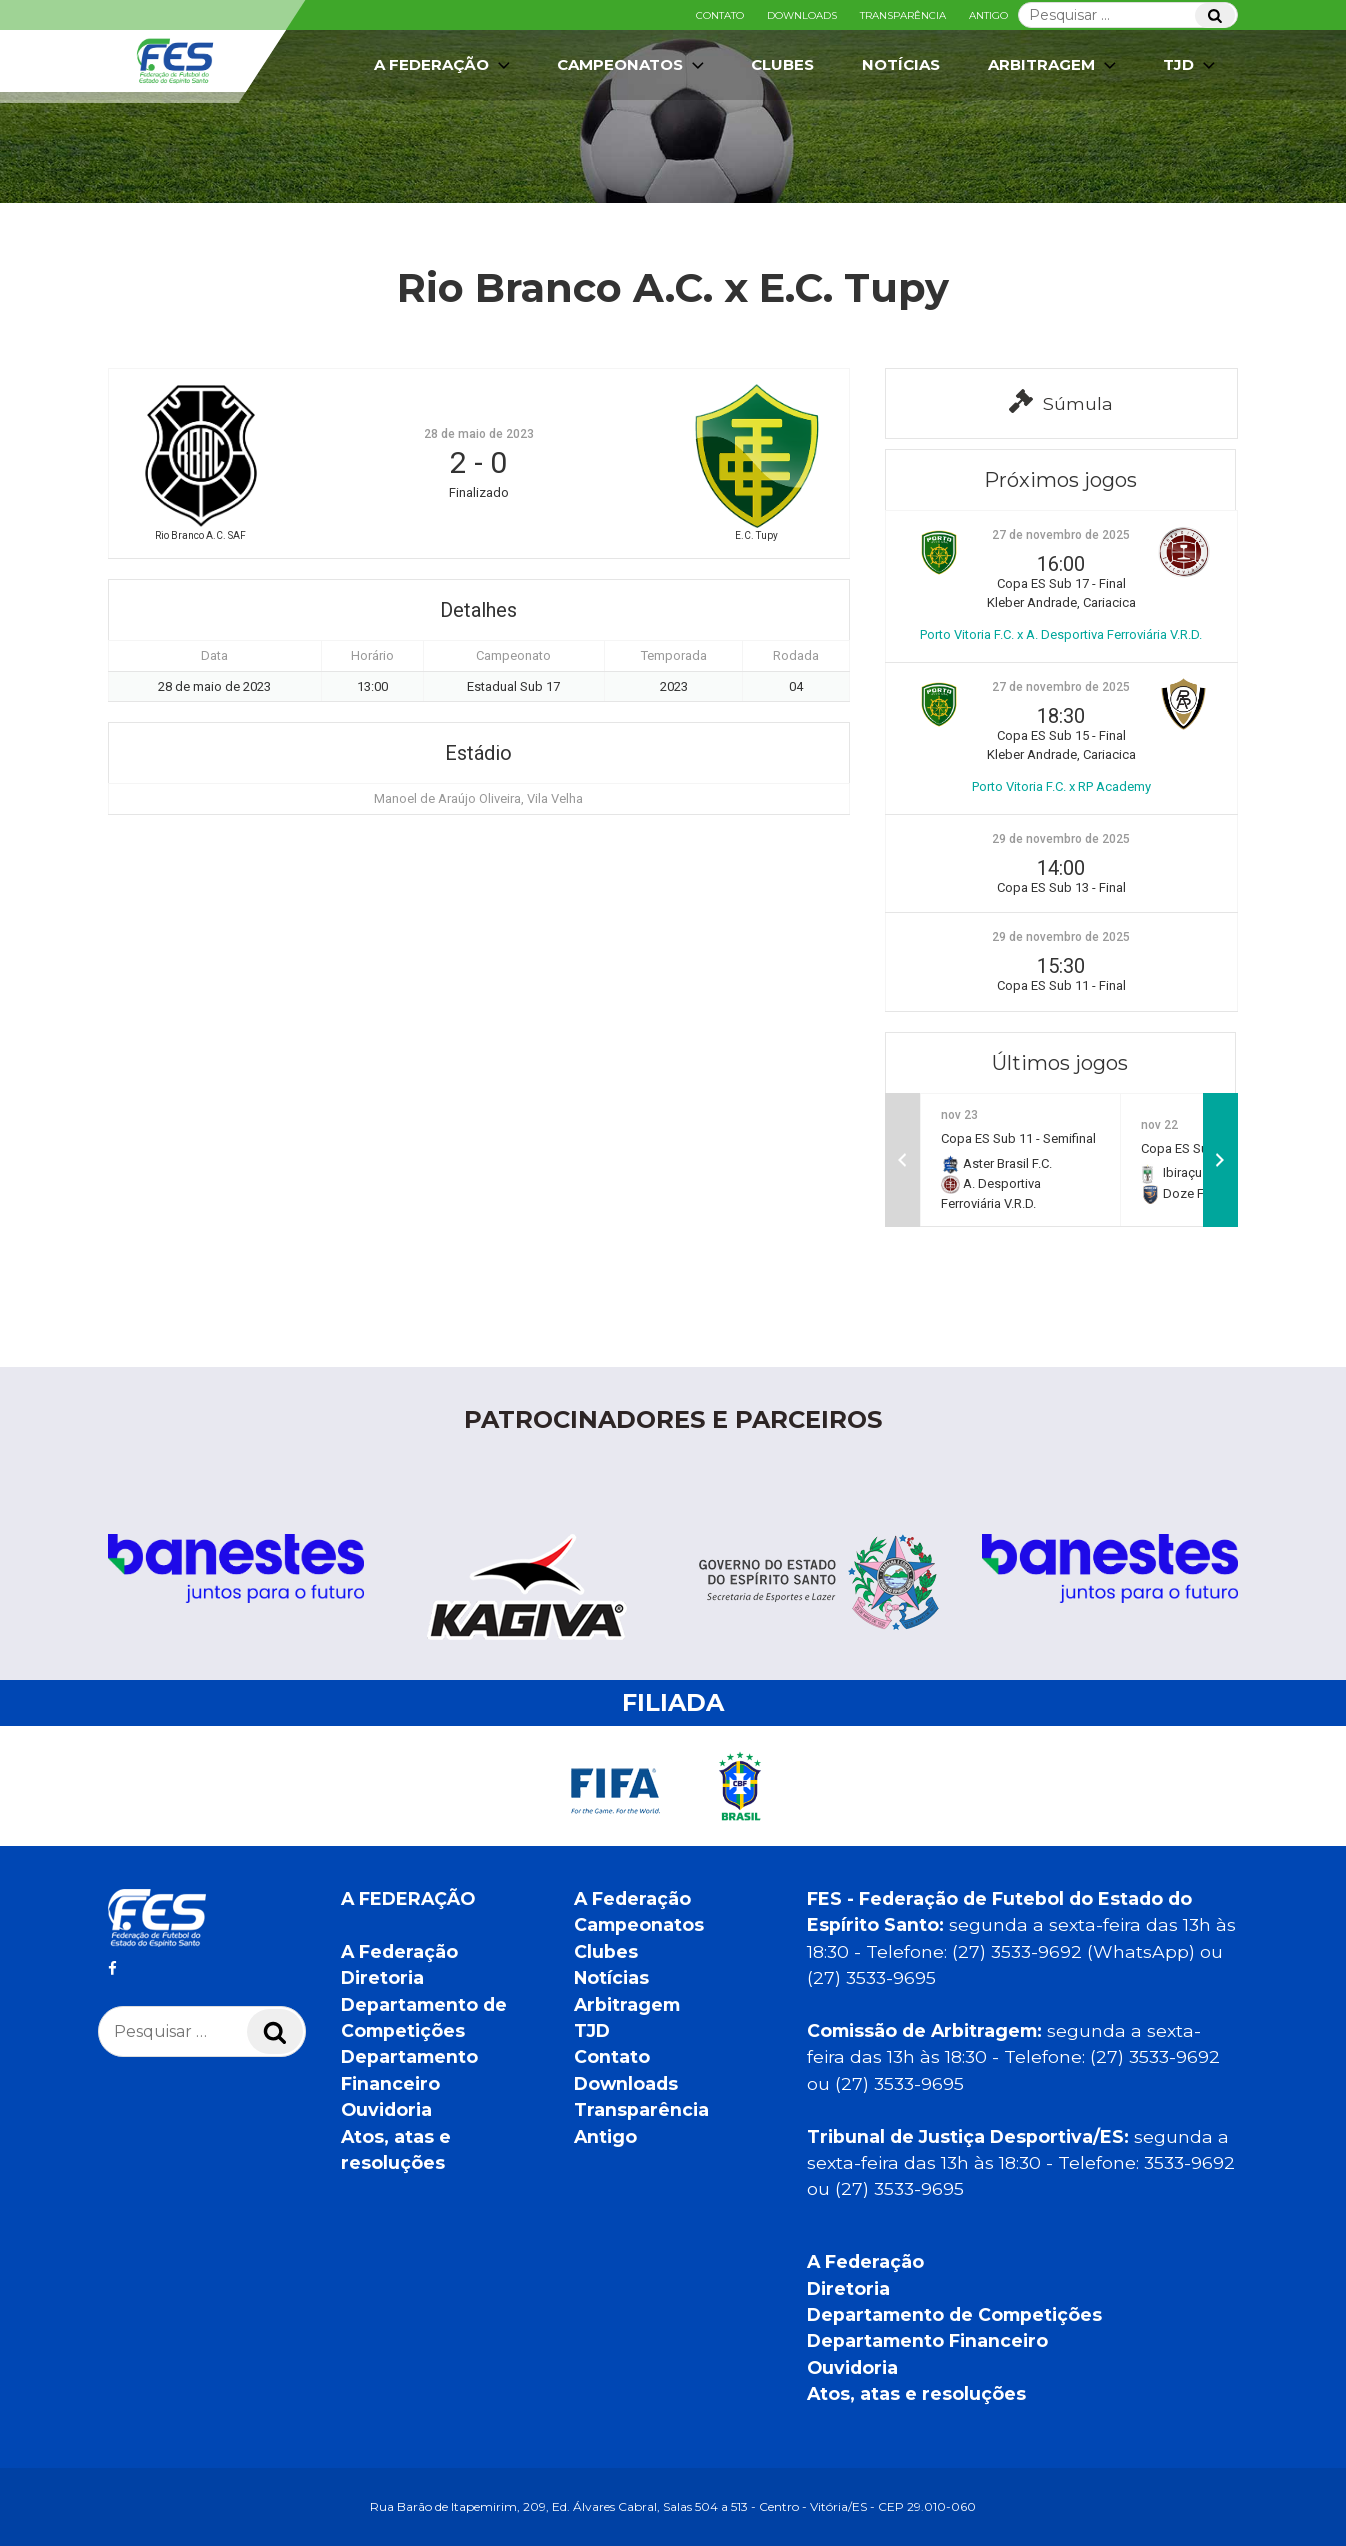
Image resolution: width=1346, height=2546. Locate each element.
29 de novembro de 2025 (1061, 839)
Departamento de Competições (954, 2314)
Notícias (901, 64)
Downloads (802, 15)
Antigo (988, 15)
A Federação (444, 65)
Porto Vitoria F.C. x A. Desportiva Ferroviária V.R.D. (1061, 634)
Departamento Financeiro (927, 2340)
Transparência (903, 15)
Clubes (782, 64)
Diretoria (382, 1977)
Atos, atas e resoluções (916, 2393)
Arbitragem (1054, 65)
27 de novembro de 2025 (1061, 535)
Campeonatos (632, 65)
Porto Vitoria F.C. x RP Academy (1061, 786)
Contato (720, 15)
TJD (1191, 65)
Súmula (1061, 401)
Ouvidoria (386, 2109)
